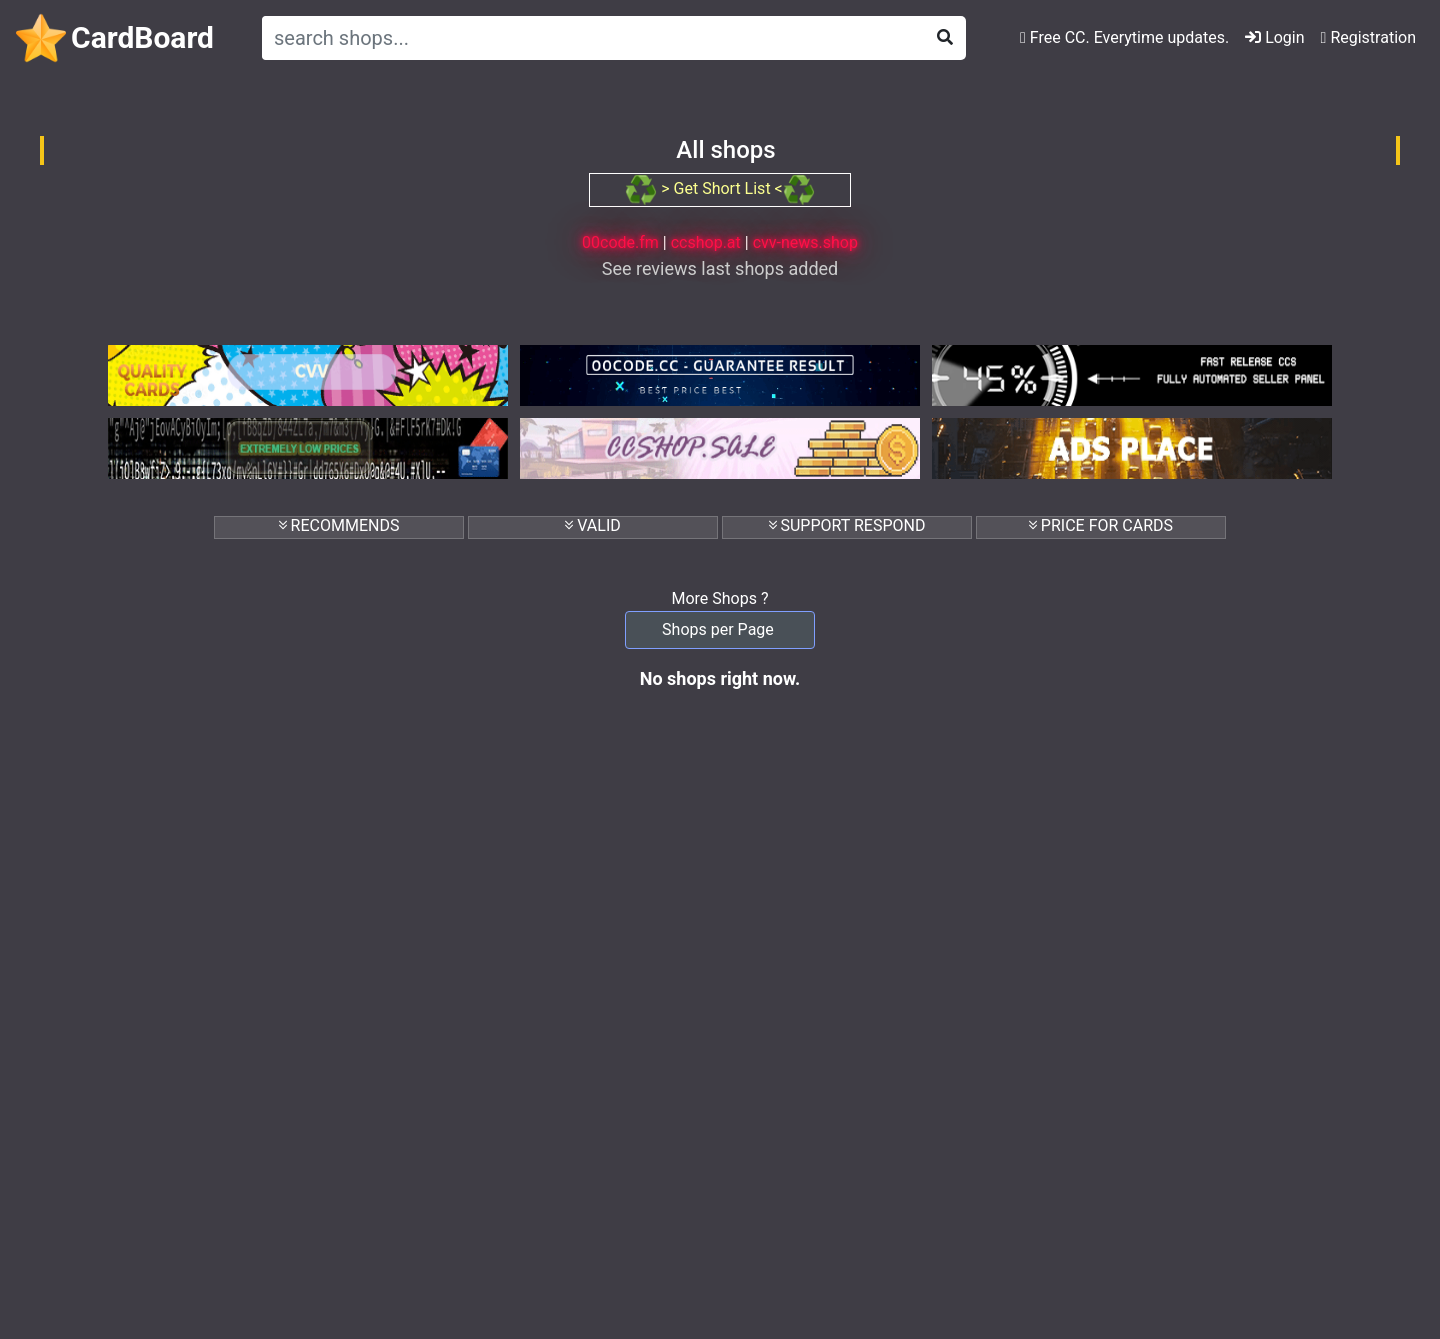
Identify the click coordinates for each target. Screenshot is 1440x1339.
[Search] (589, 38)
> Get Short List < (719, 188)
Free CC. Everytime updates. (1124, 37)
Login (1274, 37)
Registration (1368, 37)
